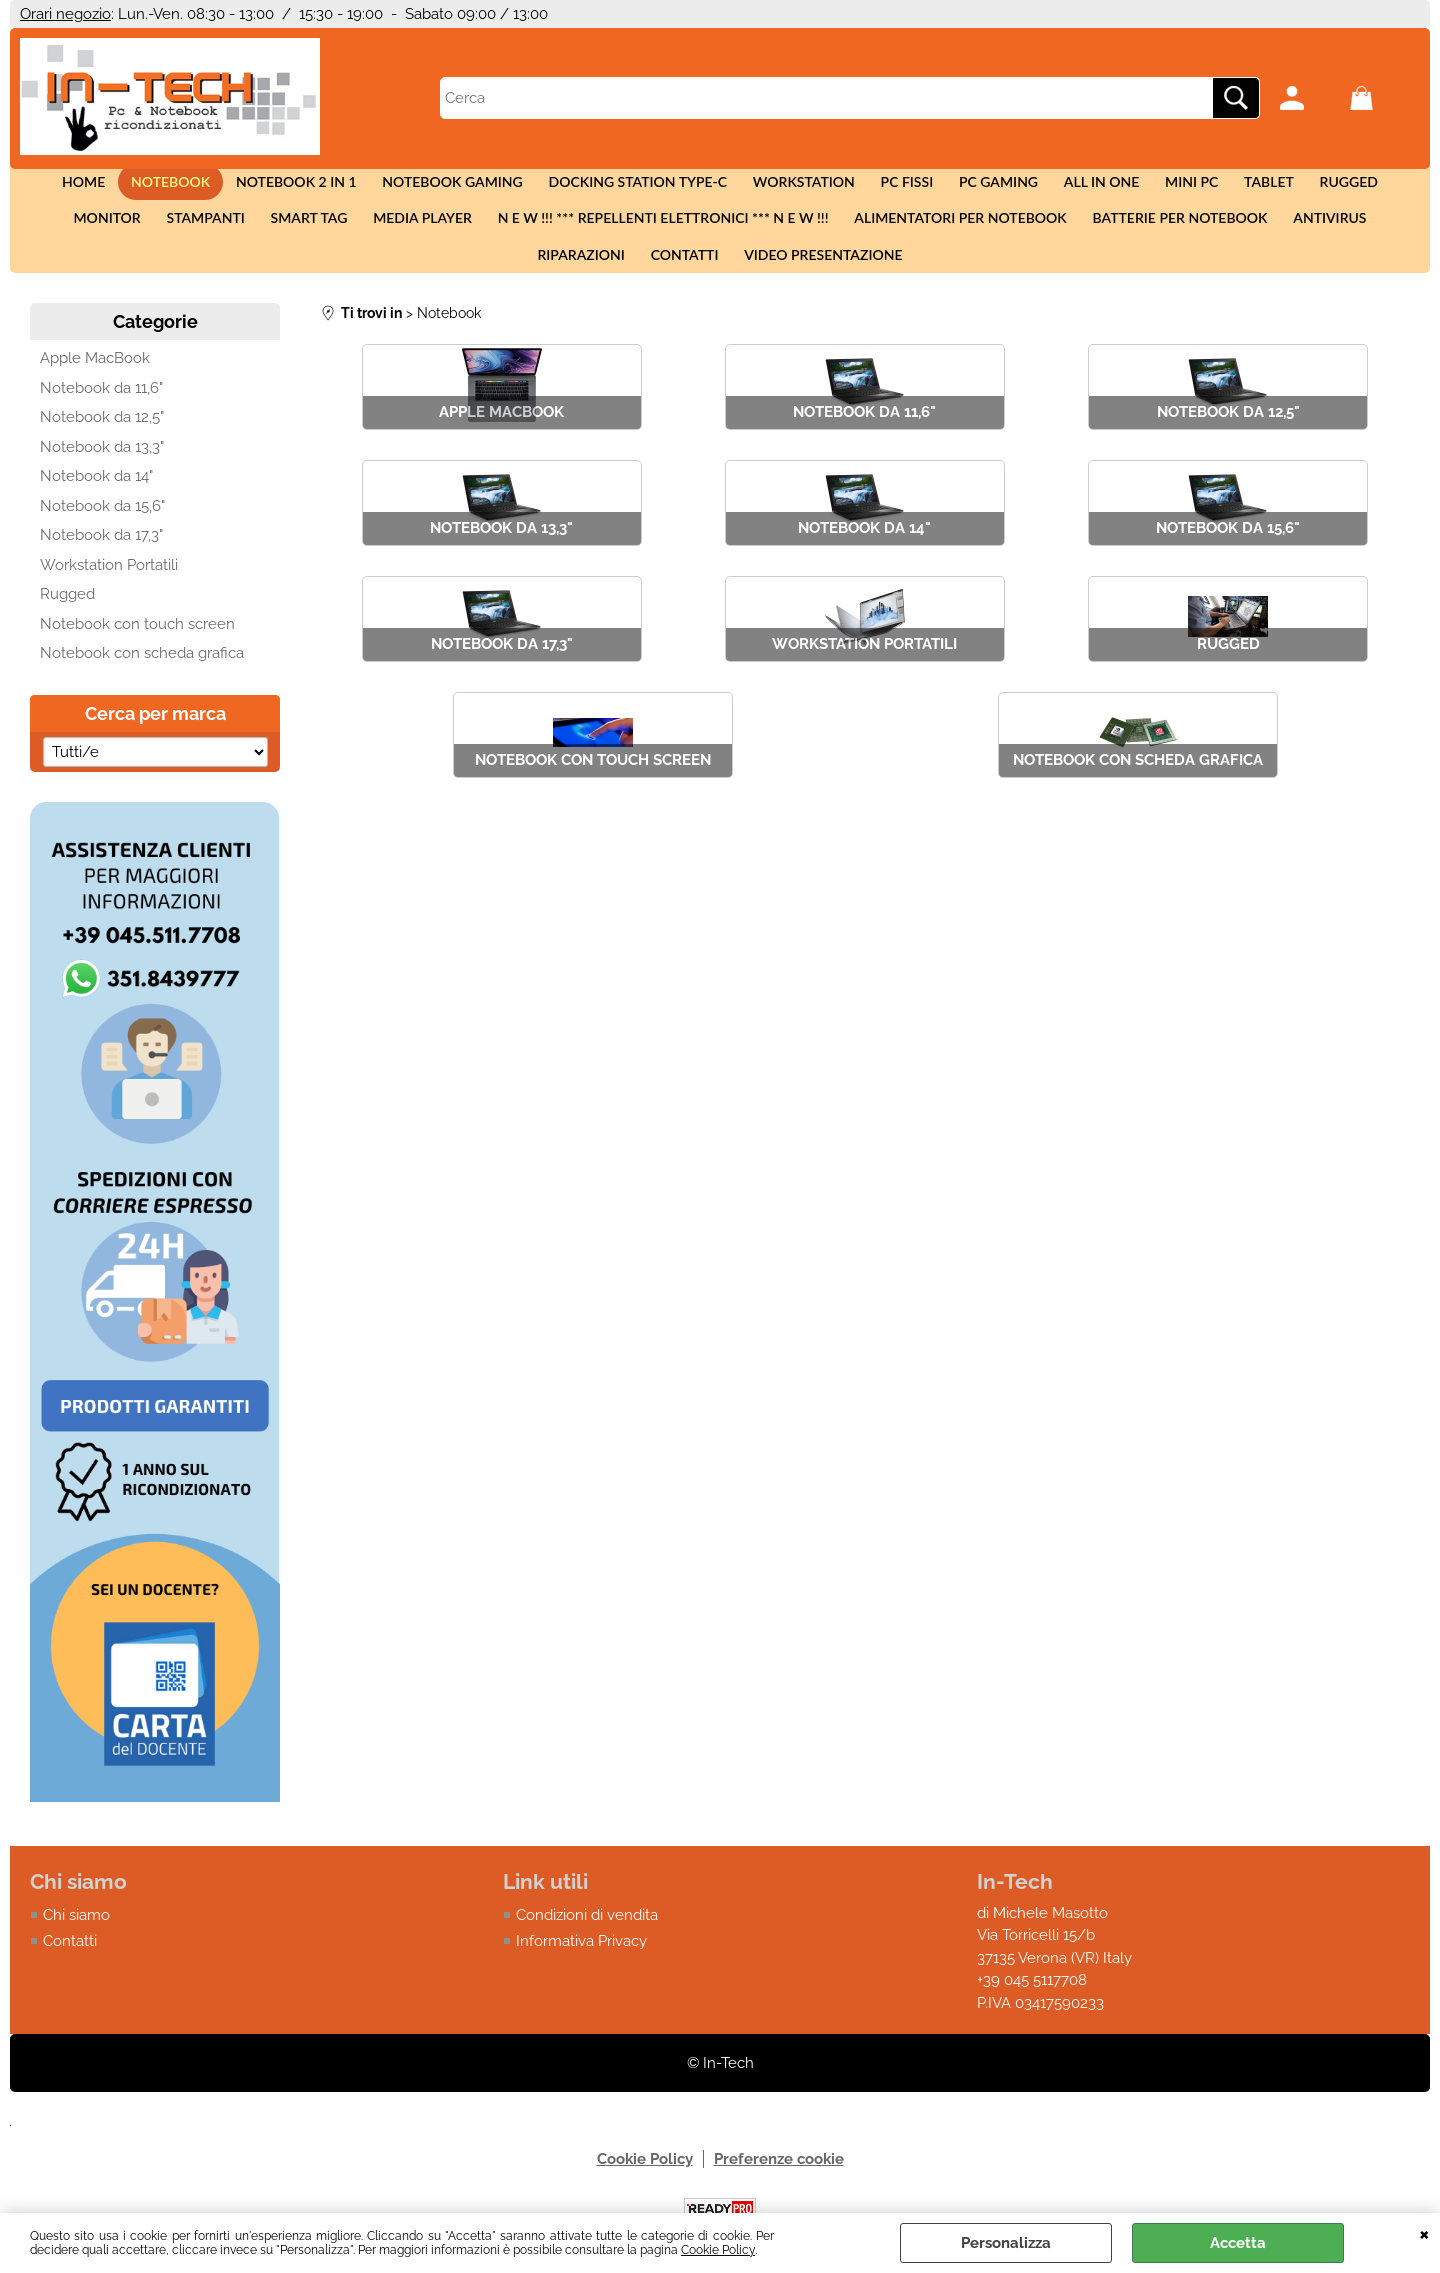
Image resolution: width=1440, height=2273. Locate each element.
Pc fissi (860, 187)
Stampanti (79, 235)
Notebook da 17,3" (101, 570)
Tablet (1200, 187)
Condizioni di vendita (587, 1949)
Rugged (1273, 187)
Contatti (1367, 235)
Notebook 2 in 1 (272, 187)
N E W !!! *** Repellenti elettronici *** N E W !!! (519, 235)
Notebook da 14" (96, 511)
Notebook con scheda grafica (142, 688)
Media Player (284, 235)
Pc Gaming (946, 187)
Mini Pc (1127, 187)
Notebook (152, 187)
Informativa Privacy (581, 1976)
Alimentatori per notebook (810, 235)
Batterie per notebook (1024, 235)
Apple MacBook (95, 393)
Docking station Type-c (602, 187)
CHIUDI (1424, 2233)
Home (71, 187)
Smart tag (176, 235)
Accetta (1238, 2243)
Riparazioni (1268, 235)
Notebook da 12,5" (102, 452)
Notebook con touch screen (137, 658)
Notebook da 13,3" (102, 481)
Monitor (1356, 187)
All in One (1043, 187)
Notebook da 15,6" (102, 540)
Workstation (763, 187)
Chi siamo (76, 1949)
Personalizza (1006, 2243)
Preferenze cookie (779, 2194)
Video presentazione (720, 283)
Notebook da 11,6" (101, 422)
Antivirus (1168, 235)
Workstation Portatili (109, 599)
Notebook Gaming (423, 187)
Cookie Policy (718, 2250)
